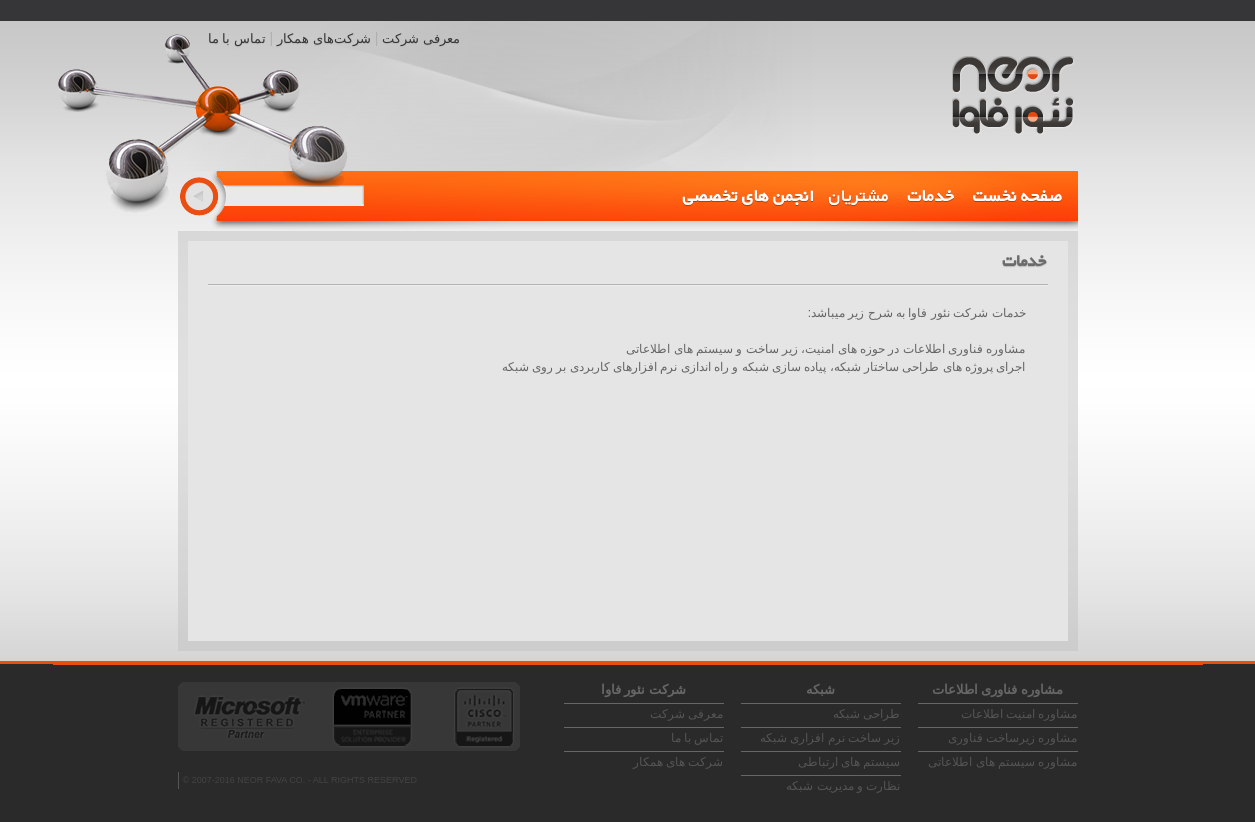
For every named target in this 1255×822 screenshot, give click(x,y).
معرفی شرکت (421, 38)
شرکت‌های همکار (324, 38)
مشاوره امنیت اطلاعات (1019, 714)
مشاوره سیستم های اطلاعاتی (1002, 762)
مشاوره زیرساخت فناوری (1013, 738)
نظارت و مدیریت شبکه (843, 786)
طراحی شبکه (866, 714)
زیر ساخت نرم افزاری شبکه (830, 738)
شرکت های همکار (678, 762)
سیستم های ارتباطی (849, 762)
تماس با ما (237, 38)
